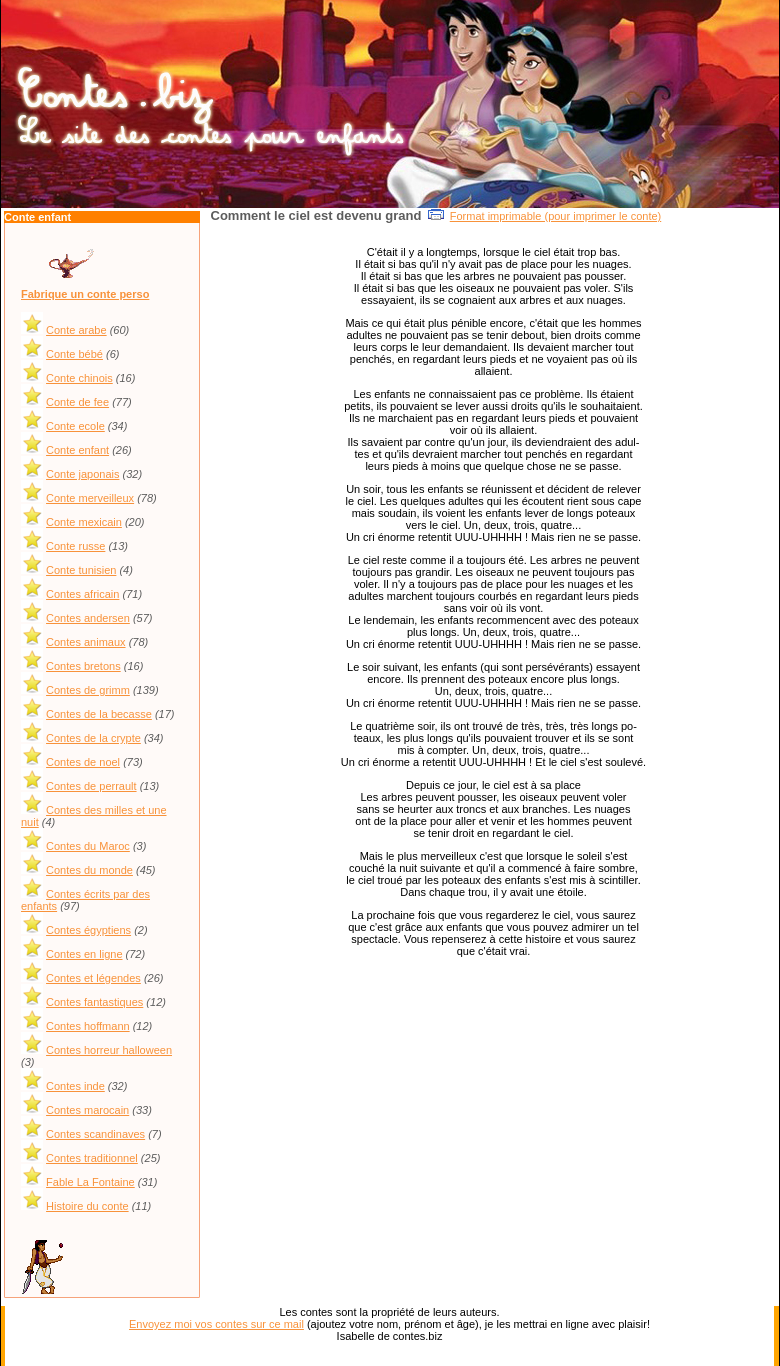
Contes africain (82, 594)
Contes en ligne (84, 954)
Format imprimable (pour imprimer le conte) (556, 216)
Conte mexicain (84, 522)
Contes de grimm (88, 690)
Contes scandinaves (95, 1134)
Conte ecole (75, 426)
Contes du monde (89, 870)
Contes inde (75, 1086)
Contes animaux (86, 642)
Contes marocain (87, 1110)
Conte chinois (79, 378)
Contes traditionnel (92, 1158)
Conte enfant (77, 450)
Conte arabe (76, 330)
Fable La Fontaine (90, 1182)
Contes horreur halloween (109, 1050)
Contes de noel (83, 762)
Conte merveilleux (90, 498)
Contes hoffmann (88, 1026)
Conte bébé (74, 354)
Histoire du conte (87, 1206)
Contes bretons (83, 666)
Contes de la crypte (93, 738)
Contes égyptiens (88, 930)
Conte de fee (77, 402)
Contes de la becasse (99, 714)
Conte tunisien (81, 570)
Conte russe (75, 546)
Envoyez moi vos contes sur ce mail (216, 1324)
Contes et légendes (93, 978)
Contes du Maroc (88, 846)
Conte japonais (82, 474)
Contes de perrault (91, 786)
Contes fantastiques (94, 1002)
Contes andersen (88, 618)
